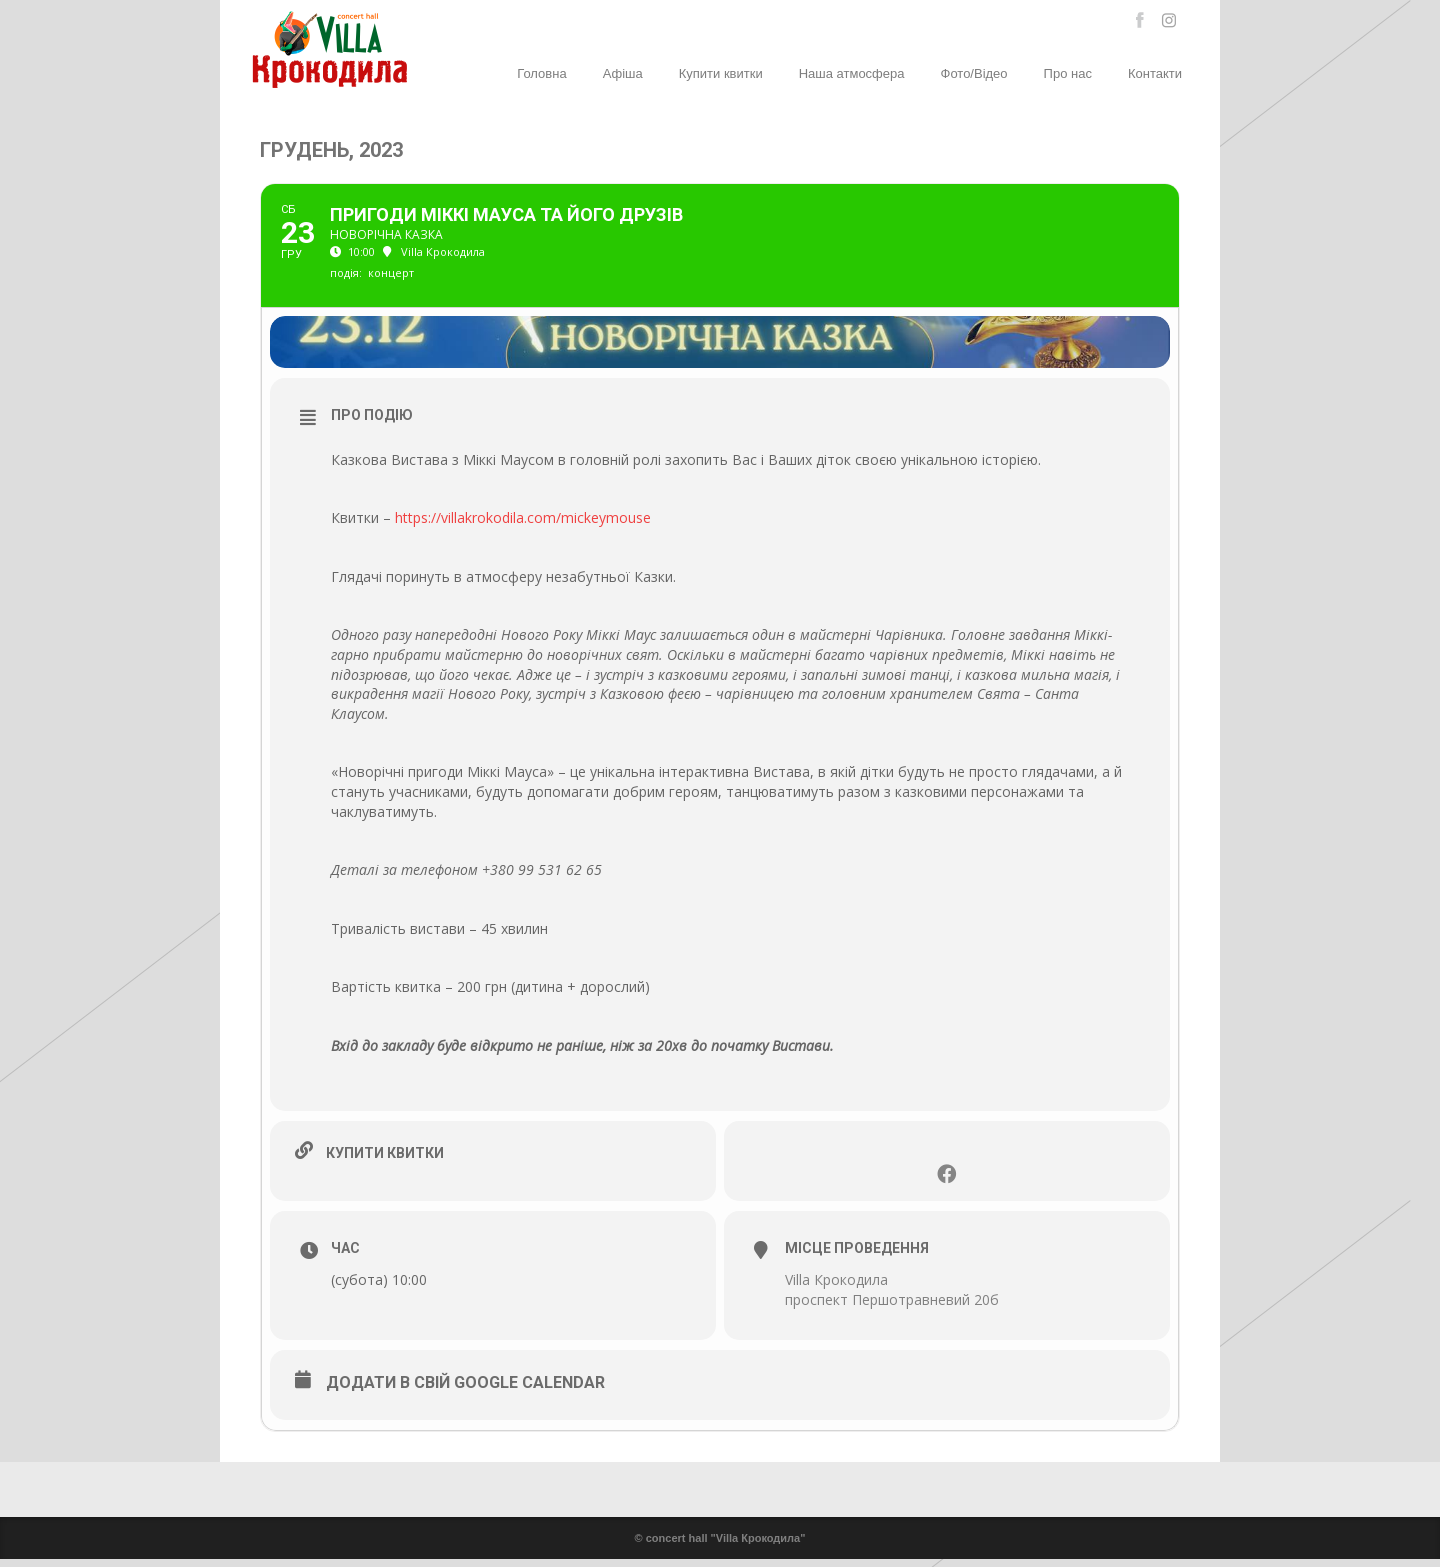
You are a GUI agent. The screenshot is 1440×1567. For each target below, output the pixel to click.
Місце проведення (857, 1257)
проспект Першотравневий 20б (892, 1307)
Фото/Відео (974, 73)
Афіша (623, 73)
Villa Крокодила (836, 1288)
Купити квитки (721, 73)
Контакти (1155, 73)
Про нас (1068, 73)
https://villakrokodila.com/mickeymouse (523, 525)
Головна (541, 73)
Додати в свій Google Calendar (465, 1390)
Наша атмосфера (852, 73)
